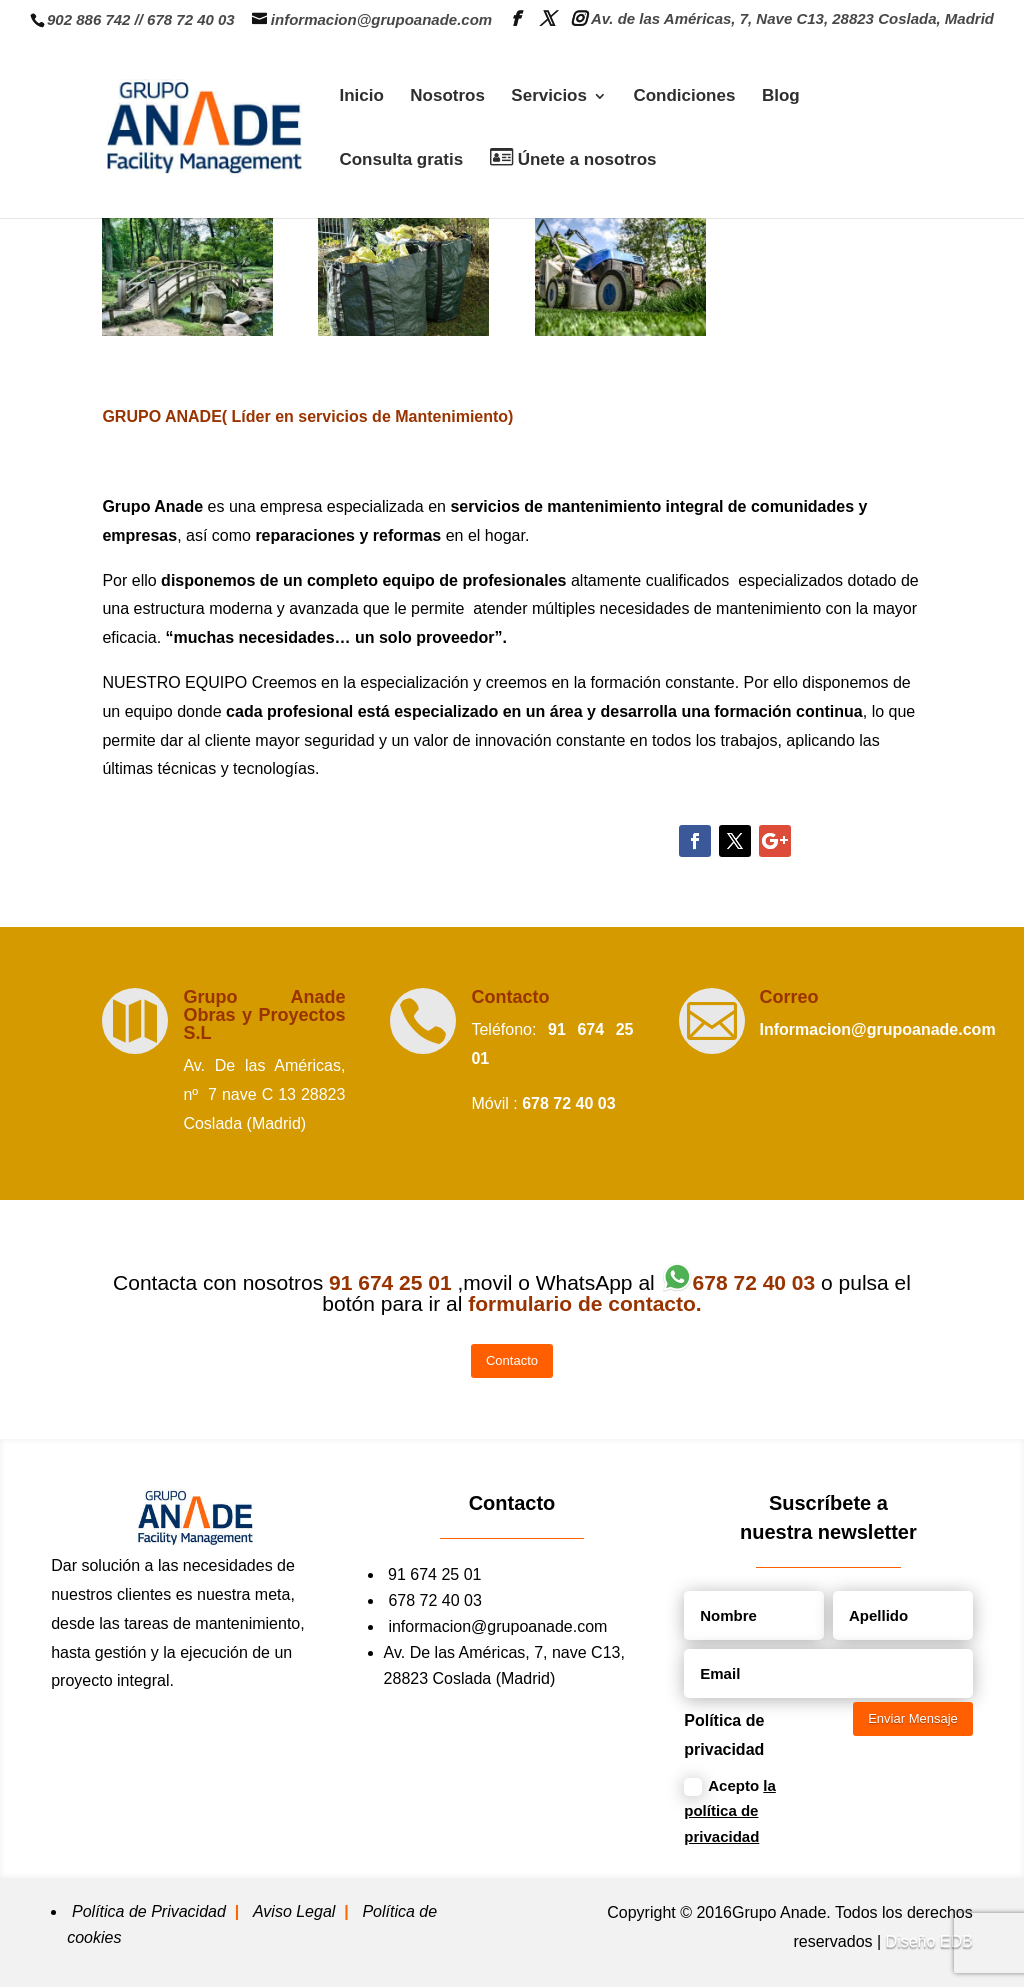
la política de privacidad (730, 1811)
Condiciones (684, 97)
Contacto (510, 997)
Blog (781, 97)
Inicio (361, 97)
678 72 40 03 (191, 19)
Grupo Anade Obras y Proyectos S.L (264, 1015)
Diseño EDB (929, 1941)
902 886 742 (88, 19)
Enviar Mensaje (913, 1718)
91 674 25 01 (434, 1574)
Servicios (549, 97)
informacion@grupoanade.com (497, 1626)
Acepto (730, 1811)
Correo (789, 997)
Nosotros (447, 97)
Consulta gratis (401, 161)
